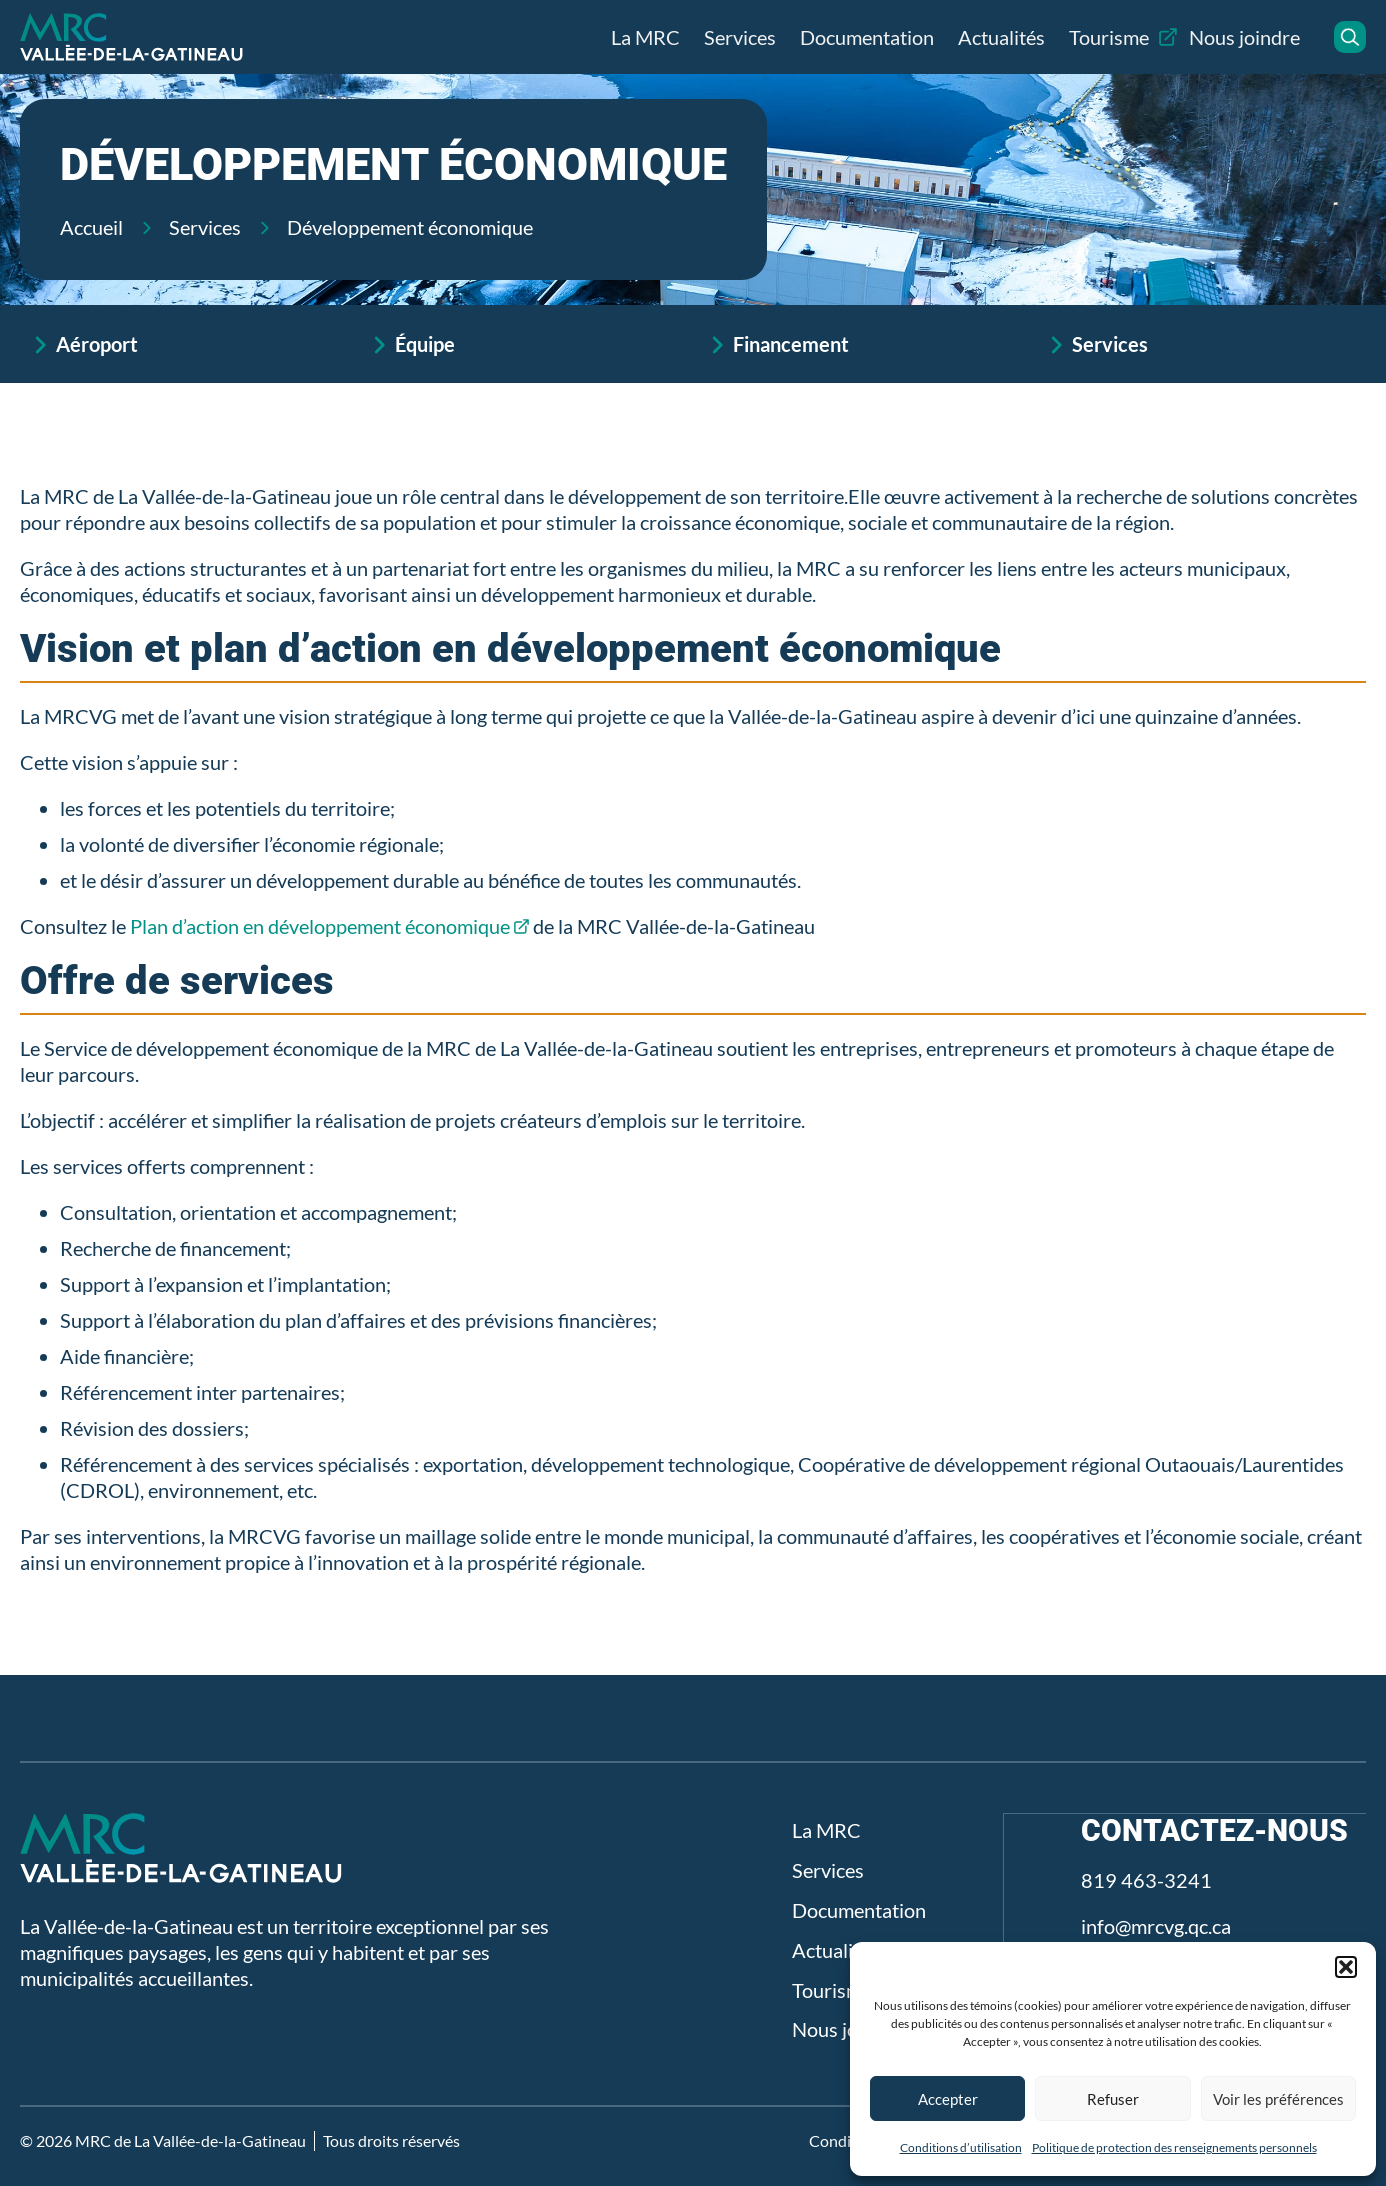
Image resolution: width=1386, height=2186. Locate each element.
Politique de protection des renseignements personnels (1174, 2147)
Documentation (867, 37)
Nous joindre (1244, 37)
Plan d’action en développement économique (320, 926)
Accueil (91, 227)
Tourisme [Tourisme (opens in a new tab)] (1109, 37)
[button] (1346, 1967)
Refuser (1113, 2099)
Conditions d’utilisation (961, 2147)
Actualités (1001, 37)
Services (740, 37)
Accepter (948, 2099)
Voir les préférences (1278, 2099)
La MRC (645, 37)
